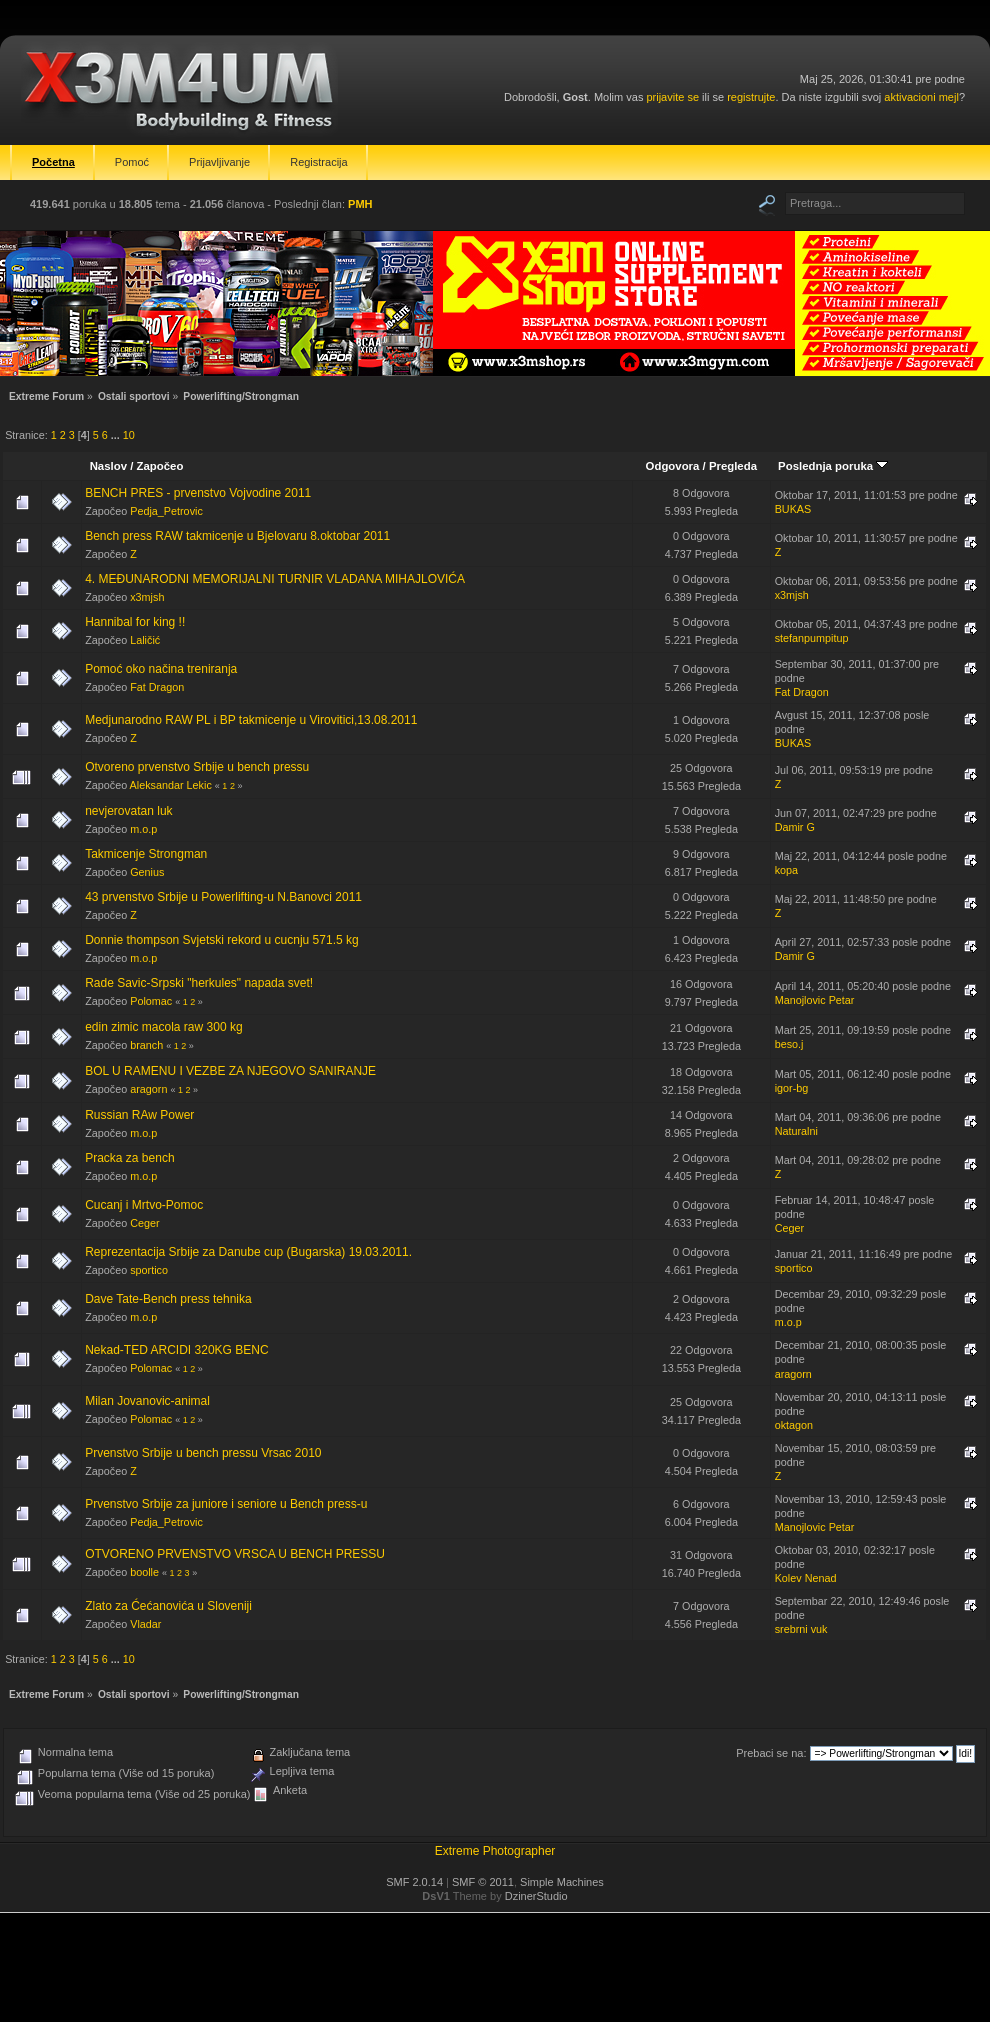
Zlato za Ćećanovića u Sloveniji (168, 1606)
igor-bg (792, 1088)
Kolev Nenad (806, 1578)
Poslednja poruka (833, 466)
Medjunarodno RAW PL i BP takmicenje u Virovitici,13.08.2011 (251, 720)
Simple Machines (562, 1882)
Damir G (795, 827)
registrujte (751, 97)
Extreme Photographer (495, 1851)
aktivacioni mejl (921, 97)
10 (129, 435)
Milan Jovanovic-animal (147, 1401)
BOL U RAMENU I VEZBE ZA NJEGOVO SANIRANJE (230, 1071)
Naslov (108, 466)
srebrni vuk (801, 1629)
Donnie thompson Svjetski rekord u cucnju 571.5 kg (222, 940)
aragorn (148, 1089)
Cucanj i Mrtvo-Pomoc (144, 1205)
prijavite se (672, 97)
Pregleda (733, 466)
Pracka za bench (129, 1158)
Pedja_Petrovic (166, 511)
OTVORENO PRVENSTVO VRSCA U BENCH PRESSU (235, 1554)
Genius (147, 872)
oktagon (794, 1425)
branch (146, 1045)
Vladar (145, 1624)
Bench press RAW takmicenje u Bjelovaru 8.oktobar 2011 (237, 536)
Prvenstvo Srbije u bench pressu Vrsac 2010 (203, 1453)
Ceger (144, 1223)
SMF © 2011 (483, 1882)
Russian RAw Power (139, 1115)
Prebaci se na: (771, 1753)
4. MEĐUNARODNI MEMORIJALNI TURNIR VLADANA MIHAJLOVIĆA (275, 579)
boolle (144, 1572)
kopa (786, 870)
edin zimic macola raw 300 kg (163, 1027)
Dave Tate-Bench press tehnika (168, 1299)
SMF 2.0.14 (414, 1882)
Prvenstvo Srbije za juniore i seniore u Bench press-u (226, 1504)
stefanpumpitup (812, 638)
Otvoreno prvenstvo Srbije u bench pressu (197, 767)
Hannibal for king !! (135, 622)
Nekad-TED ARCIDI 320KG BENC (176, 1350)
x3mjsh (147, 597)
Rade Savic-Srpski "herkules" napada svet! (199, 983)
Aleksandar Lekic (171, 785)
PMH (360, 204)
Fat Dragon (157, 687)
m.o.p (143, 829)
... (117, 435)
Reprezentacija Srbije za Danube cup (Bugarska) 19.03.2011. (248, 1252)
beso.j (789, 1044)
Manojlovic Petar (815, 1000)
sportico (149, 1270)
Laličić (145, 640)
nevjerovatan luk (128, 811)
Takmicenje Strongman (146, 854)
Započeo (160, 466)
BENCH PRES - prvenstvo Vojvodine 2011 (198, 493)
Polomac (151, 1001)
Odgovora (673, 466)
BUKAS (793, 509)
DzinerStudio (536, 1896)
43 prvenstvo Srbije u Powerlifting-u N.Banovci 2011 (223, 897)
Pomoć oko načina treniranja (161, 669)
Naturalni (796, 1131)
